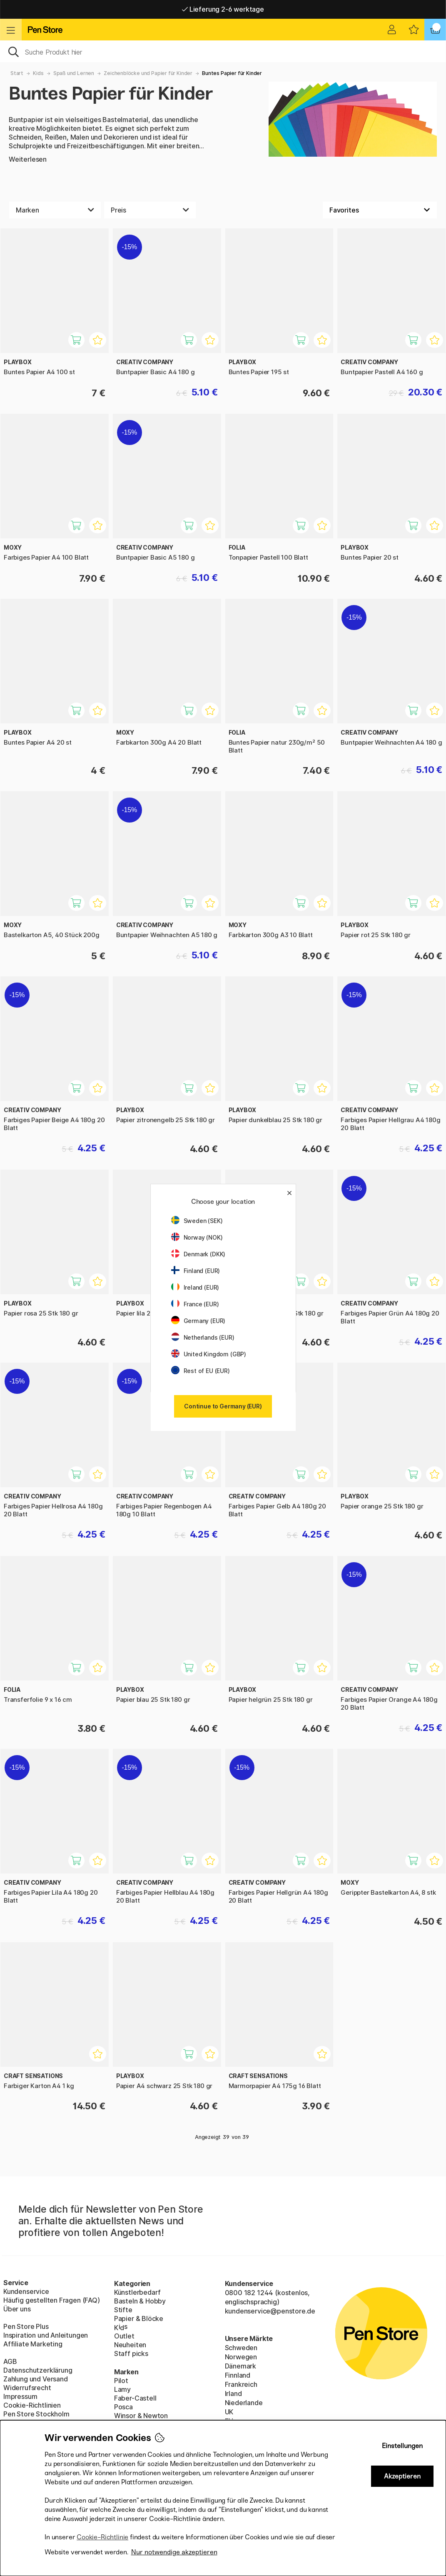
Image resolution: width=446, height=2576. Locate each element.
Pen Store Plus (26, 2326)
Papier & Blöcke (138, 2318)
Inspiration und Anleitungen (45, 2335)
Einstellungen (402, 2446)
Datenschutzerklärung (37, 2370)
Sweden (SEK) (197, 1220)
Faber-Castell (135, 2398)
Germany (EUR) (198, 1320)
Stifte (123, 2310)
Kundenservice (26, 2291)
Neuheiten (130, 2345)
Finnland (238, 2375)
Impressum (20, 2396)
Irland (233, 2393)
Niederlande (244, 2402)
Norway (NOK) (197, 1237)
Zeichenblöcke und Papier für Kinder (148, 73)
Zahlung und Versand (35, 2379)
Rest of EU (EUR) (200, 1370)
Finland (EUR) (195, 1270)
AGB (10, 2361)
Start (16, 73)
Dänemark (241, 2366)
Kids (38, 73)
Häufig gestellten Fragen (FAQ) (51, 2300)
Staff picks (131, 2353)
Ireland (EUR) (195, 1287)
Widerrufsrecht (27, 2387)
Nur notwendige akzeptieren (174, 2552)
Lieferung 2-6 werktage (223, 9)
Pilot (121, 2380)
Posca (123, 2407)
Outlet (124, 2336)
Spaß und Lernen (73, 73)
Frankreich (241, 2384)
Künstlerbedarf (137, 2292)
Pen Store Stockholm (36, 2414)
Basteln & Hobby (140, 2301)
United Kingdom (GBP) (208, 1354)
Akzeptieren (402, 2476)
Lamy (122, 2389)
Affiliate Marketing (32, 2344)
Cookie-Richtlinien (32, 2405)
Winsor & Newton (141, 2415)
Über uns (17, 2309)
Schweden (241, 2347)
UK (229, 2412)
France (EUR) (195, 1304)
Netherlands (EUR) (202, 1337)
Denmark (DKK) (198, 1254)
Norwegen (241, 2357)
